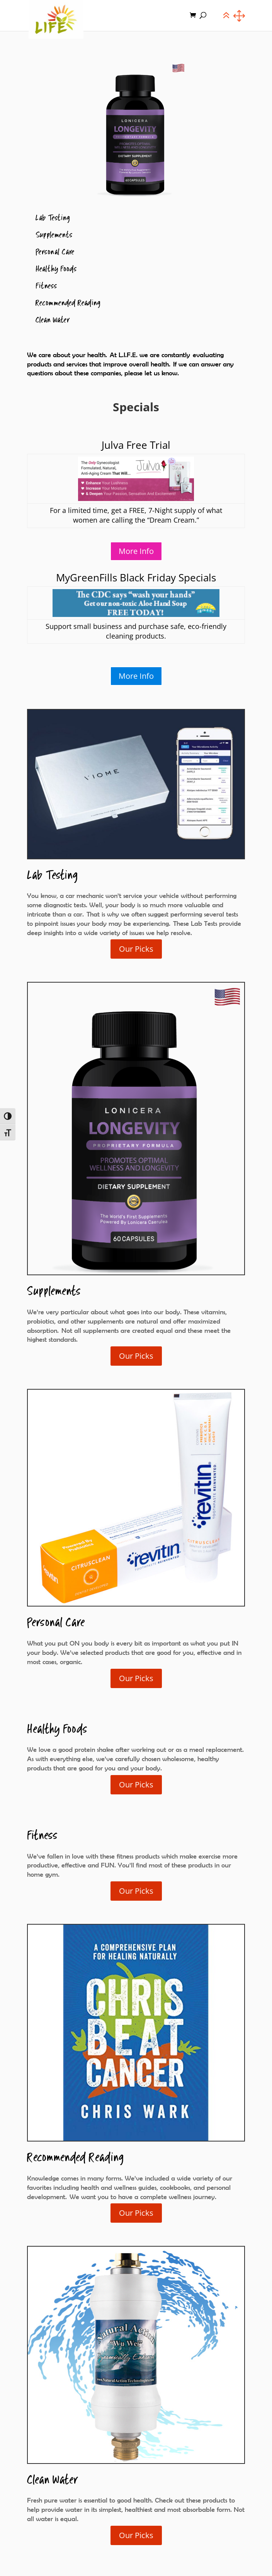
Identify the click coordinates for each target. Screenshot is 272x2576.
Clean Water (53, 320)
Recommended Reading (68, 303)
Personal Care (55, 252)
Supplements (54, 235)
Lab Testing (53, 218)
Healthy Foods (56, 269)
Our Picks (136, 949)
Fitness (46, 286)
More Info (136, 551)
